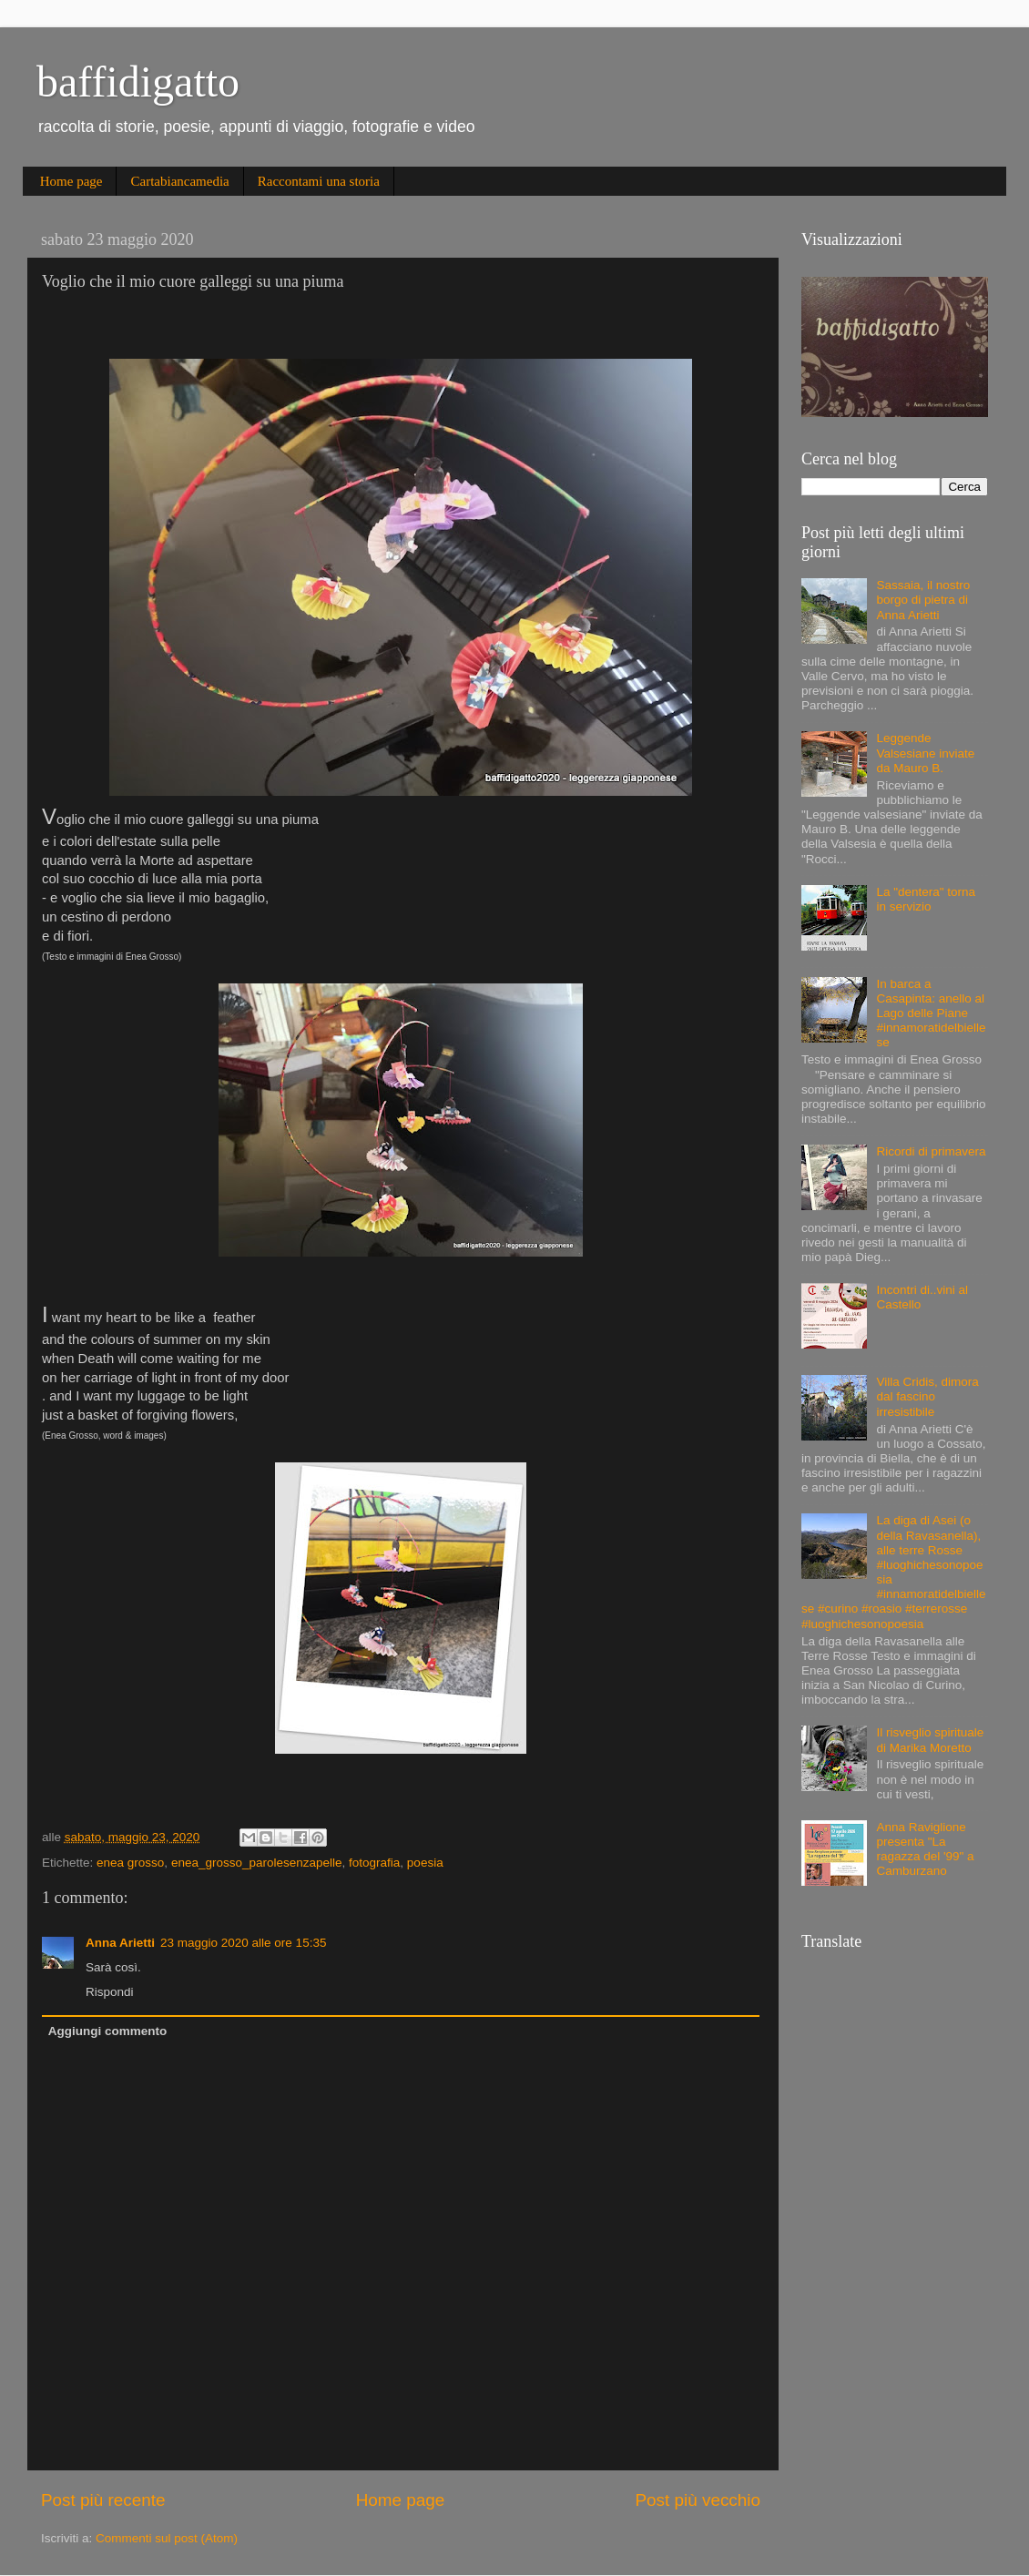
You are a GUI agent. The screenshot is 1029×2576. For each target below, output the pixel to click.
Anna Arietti (120, 1943)
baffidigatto (137, 81)
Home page (71, 181)
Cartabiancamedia (179, 181)
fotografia (374, 1862)
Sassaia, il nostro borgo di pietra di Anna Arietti (923, 599)
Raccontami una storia (319, 181)
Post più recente (103, 2500)
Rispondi (110, 1992)
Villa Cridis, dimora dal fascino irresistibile (927, 1396)
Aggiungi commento (108, 2031)
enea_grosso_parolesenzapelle (256, 1862)
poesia (425, 1862)
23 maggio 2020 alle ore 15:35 (243, 1943)
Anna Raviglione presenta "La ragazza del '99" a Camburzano (924, 1849)
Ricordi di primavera (930, 1151)
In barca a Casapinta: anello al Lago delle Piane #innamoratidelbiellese (930, 1013)
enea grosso (130, 1862)
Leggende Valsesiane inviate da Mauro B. (925, 752)
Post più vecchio (697, 2500)
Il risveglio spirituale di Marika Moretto (929, 1740)
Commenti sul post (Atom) (167, 2538)
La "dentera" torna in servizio (925, 899)
